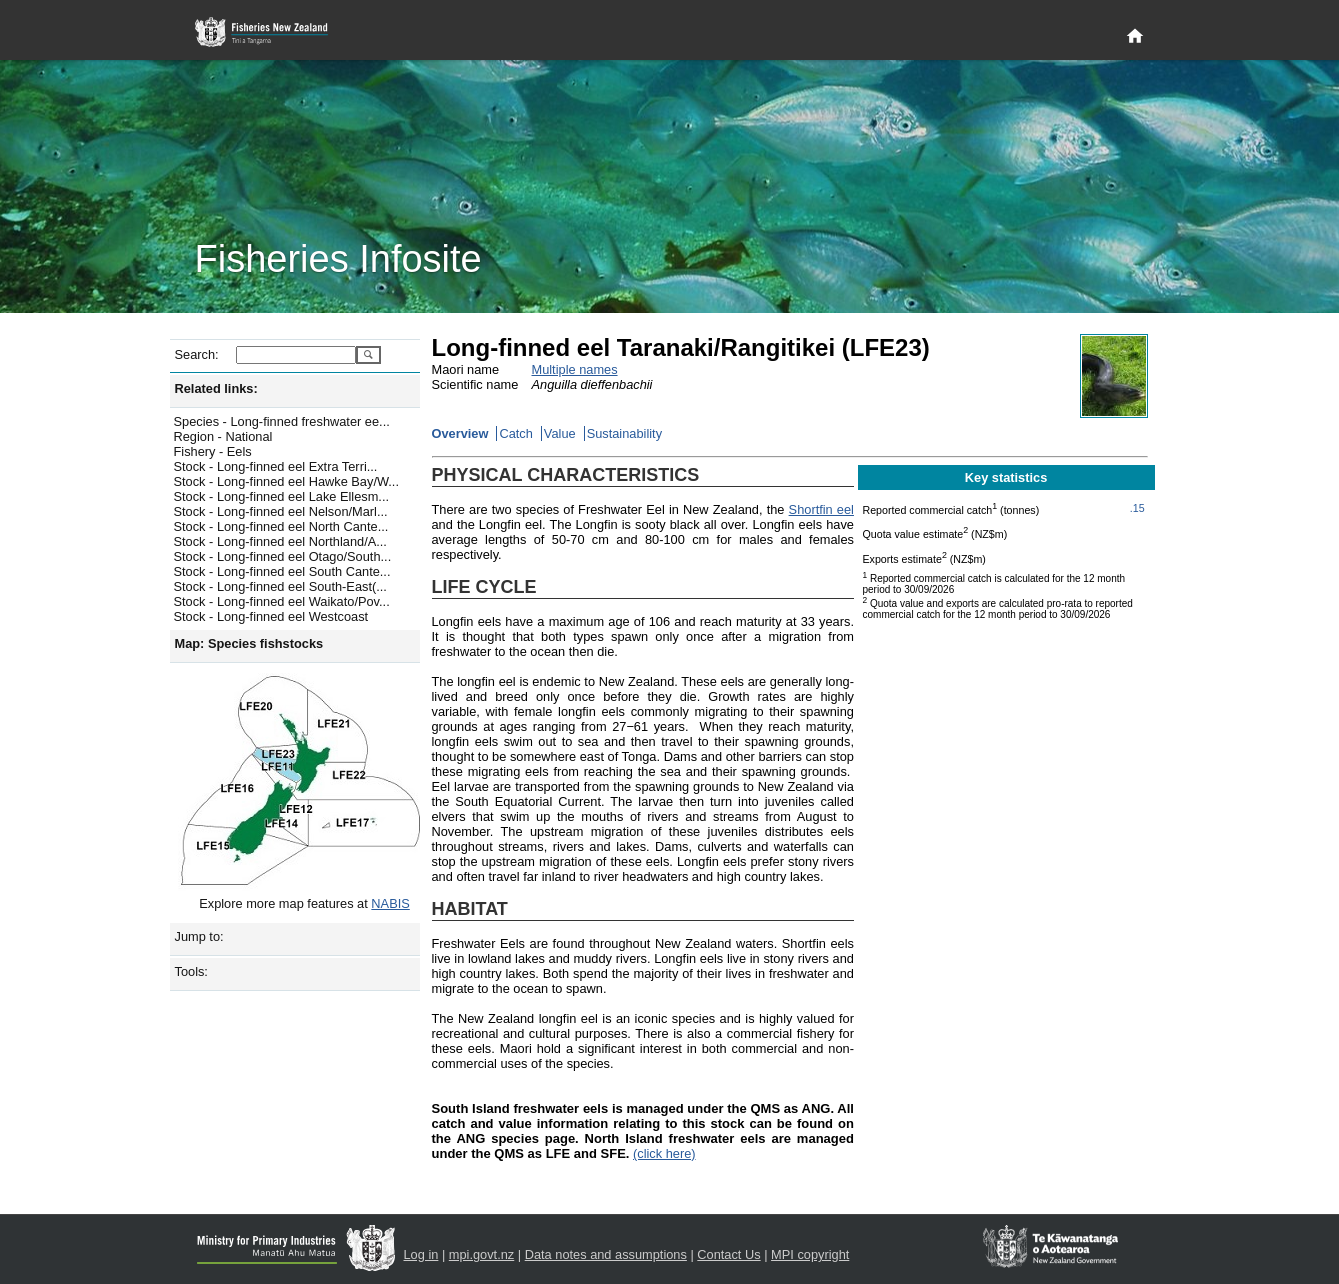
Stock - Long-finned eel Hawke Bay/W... (286, 481)
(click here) (664, 1153)
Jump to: (199, 936)
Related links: (216, 388)
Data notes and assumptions (606, 1254)
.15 (1137, 508)
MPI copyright (810, 1254)
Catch (515, 433)
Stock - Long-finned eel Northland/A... (280, 541)
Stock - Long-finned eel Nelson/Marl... (281, 511)
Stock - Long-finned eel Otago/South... (283, 556)
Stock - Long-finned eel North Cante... (281, 526)
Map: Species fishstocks (249, 643)
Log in (421, 1254)
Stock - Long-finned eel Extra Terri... (276, 466)
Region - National (223, 436)
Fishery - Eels (213, 451)
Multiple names (575, 369)
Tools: (191, 971)
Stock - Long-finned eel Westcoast (271, 616)
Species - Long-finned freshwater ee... (282, 421)
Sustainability (624, 433)
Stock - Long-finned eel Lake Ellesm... (282, 496)
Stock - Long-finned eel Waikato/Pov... (282, 601)
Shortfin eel (821, 509)
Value (560, 433)
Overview (460, 433)
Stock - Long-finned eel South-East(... (280, 586)
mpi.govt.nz (481, 1254)
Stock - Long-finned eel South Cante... (282, 571)
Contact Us (728, 1254)
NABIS (390, 903)
